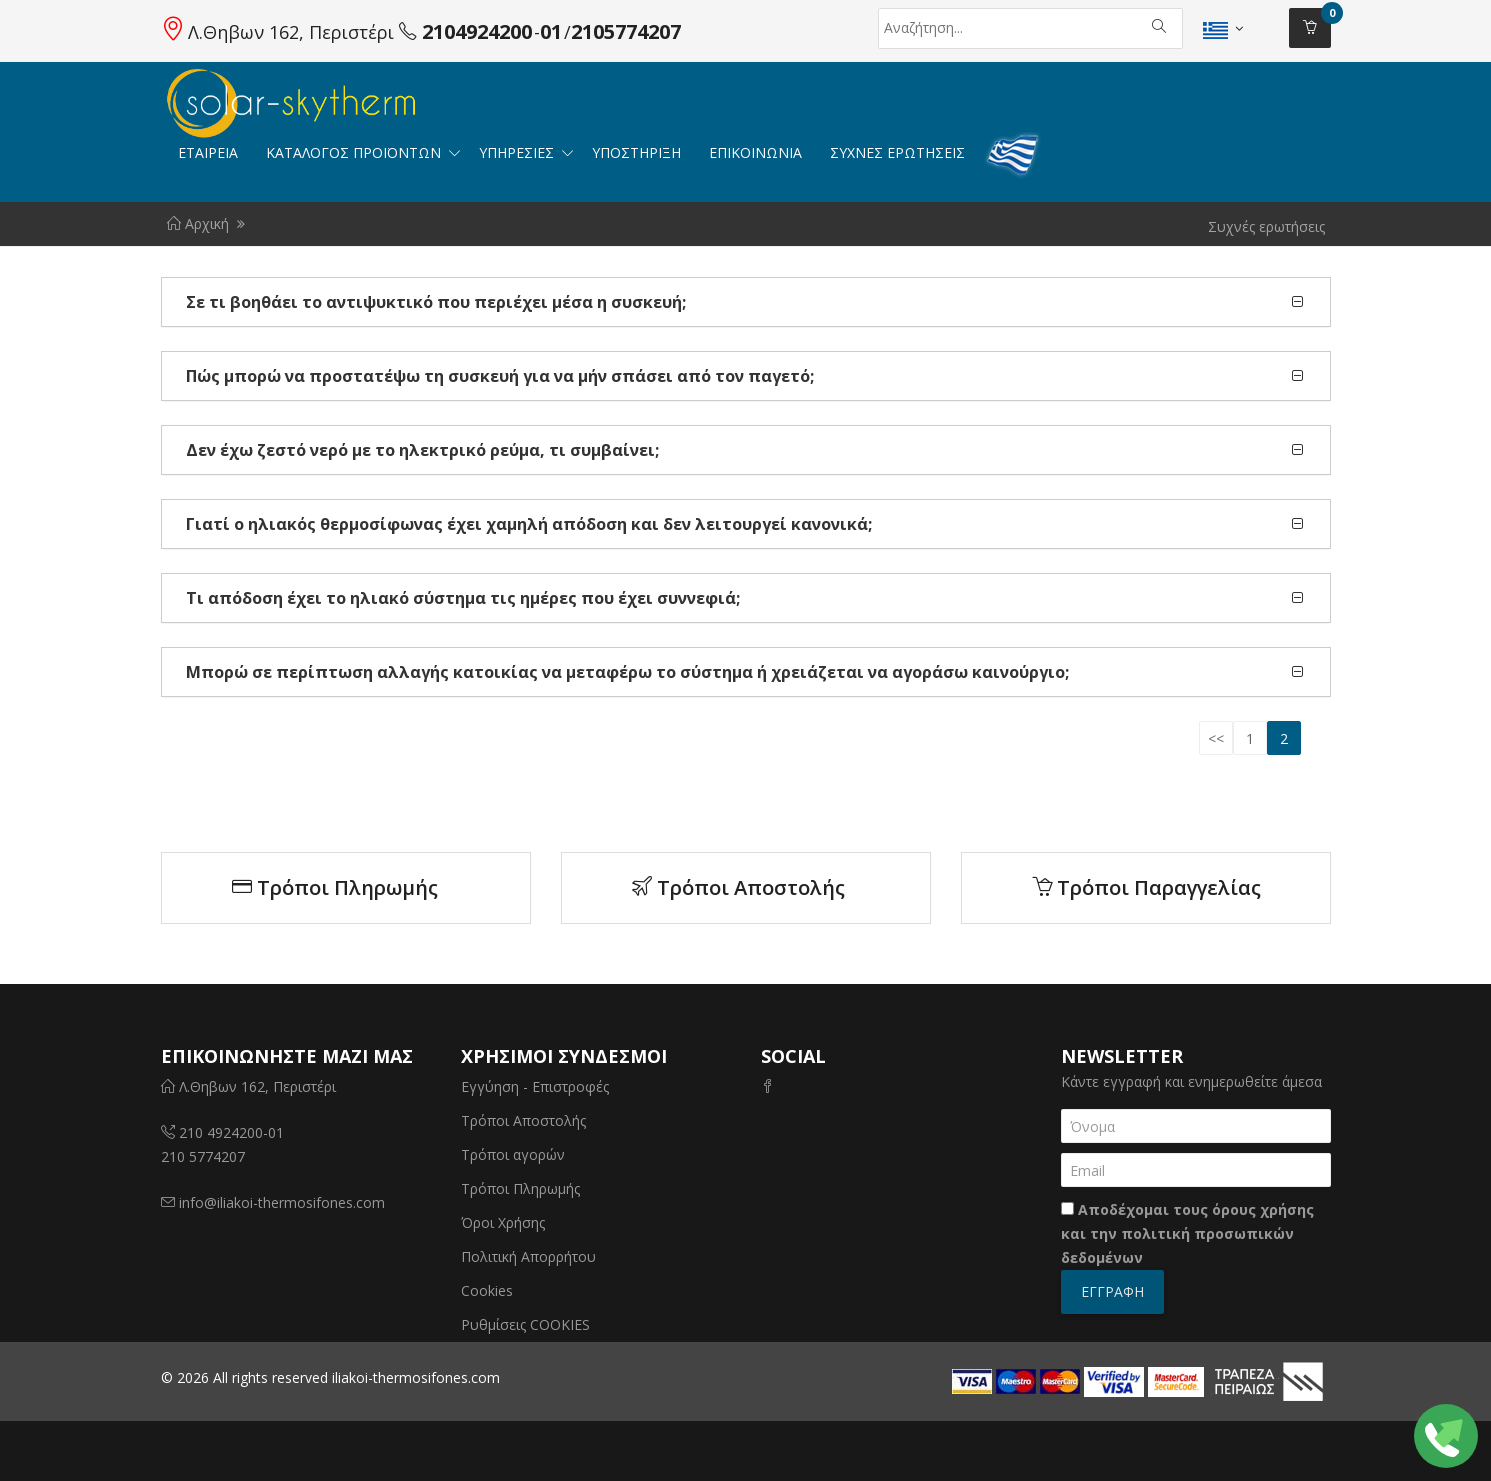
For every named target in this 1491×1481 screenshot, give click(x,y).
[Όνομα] (1196, 1126)
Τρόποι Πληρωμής (335, 887)
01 (551, 31)
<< (1216, 738)
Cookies (487, 1290)
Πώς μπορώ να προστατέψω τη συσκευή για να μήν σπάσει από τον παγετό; (500, 376)
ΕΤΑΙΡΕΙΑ (208, 152)
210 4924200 (221, 1132)
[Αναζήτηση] (967, 28)
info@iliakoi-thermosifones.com (282, 1202)
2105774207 (626, 31)
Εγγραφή (1112, 1291)
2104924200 (477, 31)
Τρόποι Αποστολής (738, 887)
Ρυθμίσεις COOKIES (525, 1324)
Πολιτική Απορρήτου (528, 1256)
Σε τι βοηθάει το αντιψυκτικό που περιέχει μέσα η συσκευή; (436, 302)
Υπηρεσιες (518, 152)
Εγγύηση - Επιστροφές (535, 1086)
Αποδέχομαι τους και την (1187, 1233)
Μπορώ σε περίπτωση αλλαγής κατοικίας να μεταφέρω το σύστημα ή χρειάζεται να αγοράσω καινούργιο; (627, 672)
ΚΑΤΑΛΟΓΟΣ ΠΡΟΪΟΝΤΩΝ (355, 152)
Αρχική (198, 223)
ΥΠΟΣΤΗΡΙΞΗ (636, 152)
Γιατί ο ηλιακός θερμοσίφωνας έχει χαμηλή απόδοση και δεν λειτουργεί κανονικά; (529, 524)
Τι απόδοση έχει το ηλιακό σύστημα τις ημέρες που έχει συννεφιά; (463, 598)
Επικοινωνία (755, 152)
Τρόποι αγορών (513, 1154)
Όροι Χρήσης (503, 1222)
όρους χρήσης (1263, 1209)
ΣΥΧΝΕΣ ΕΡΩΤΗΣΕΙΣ (897, 152)
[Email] (1196, 1170)
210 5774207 (203, 1156)
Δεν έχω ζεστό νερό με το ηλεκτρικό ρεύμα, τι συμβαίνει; (422, 450)
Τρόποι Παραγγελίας (1146, 887)
